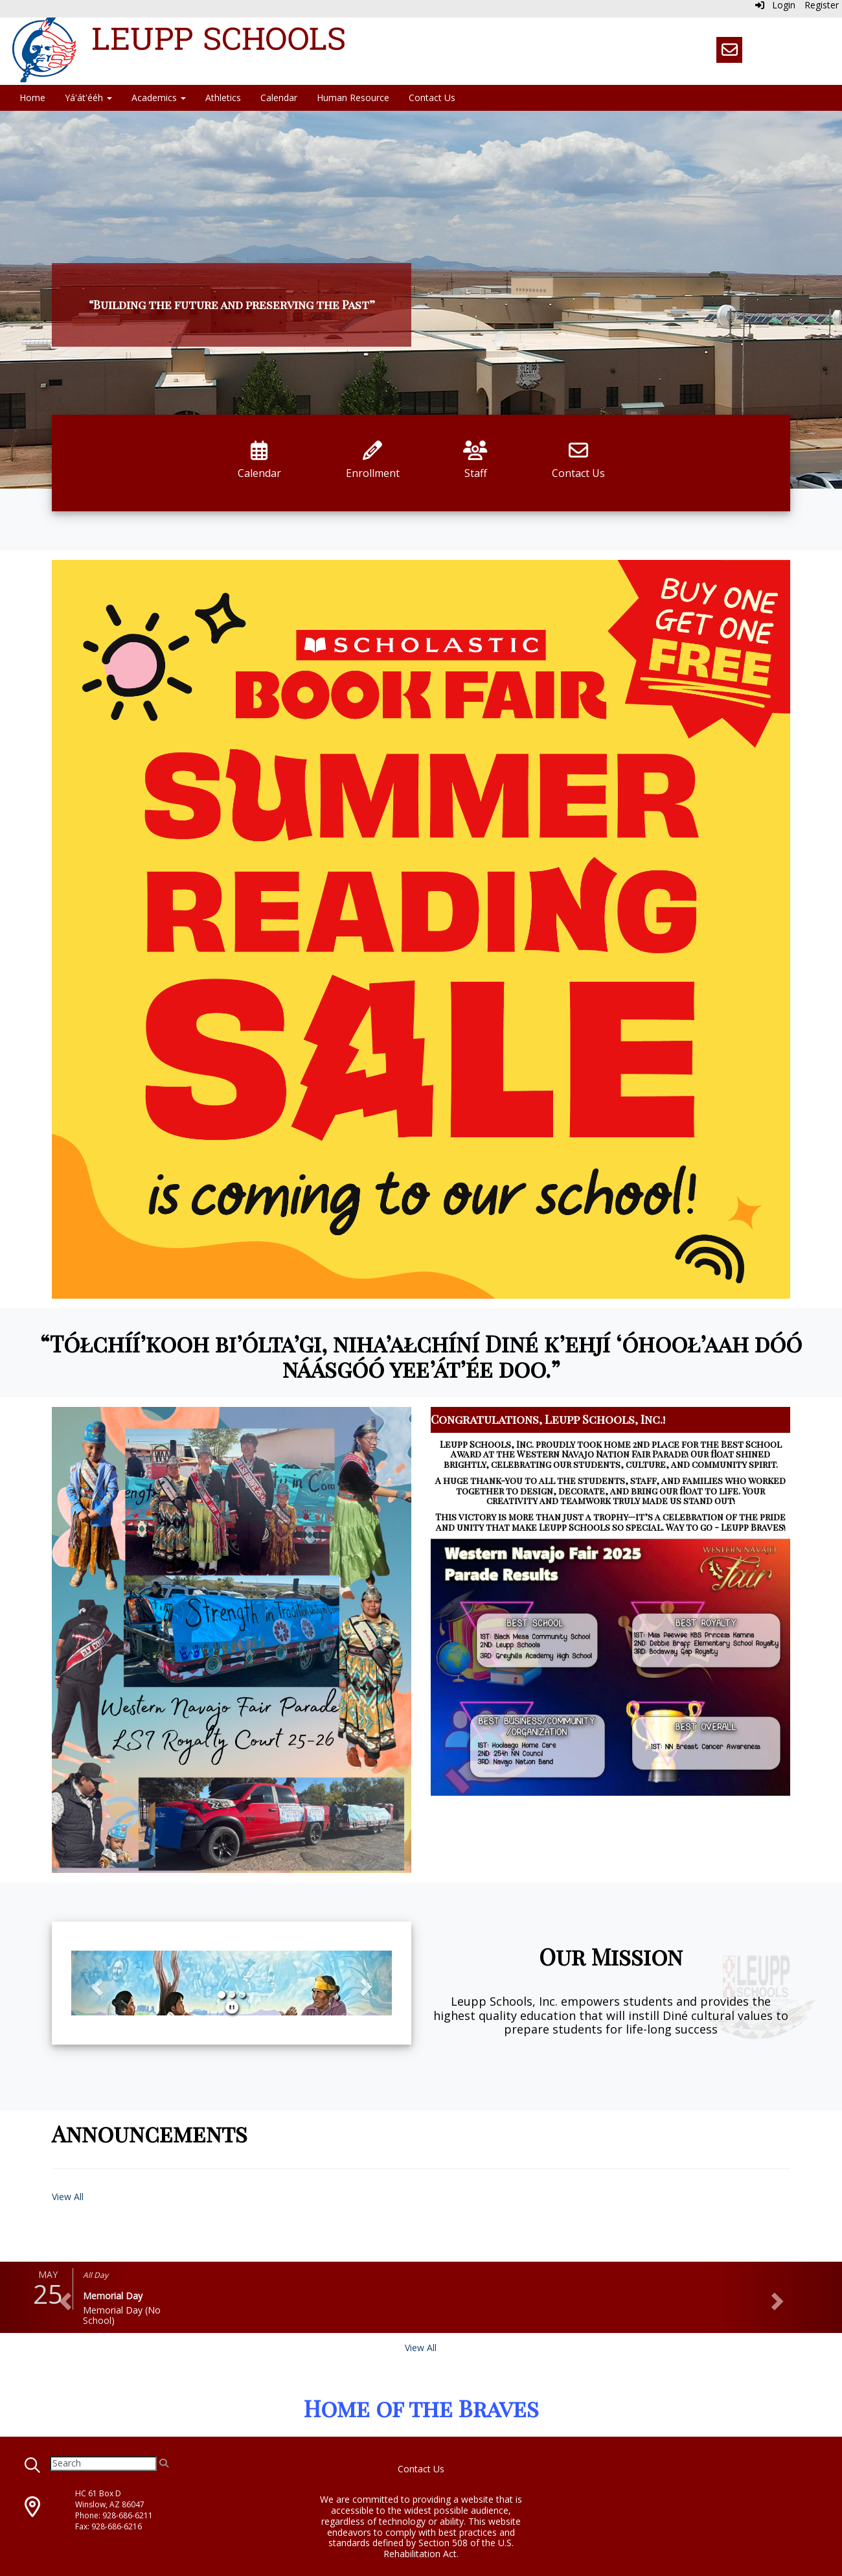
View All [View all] (421, 2347)
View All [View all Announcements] (68, 2196)
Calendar (278, 97)
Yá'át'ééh (88, 97)
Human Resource (353, 97)
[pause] (231, 2007)
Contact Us (432, 97)
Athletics (223, 97)
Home (32, 97)
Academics (158, 97)
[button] (95, 1983)
